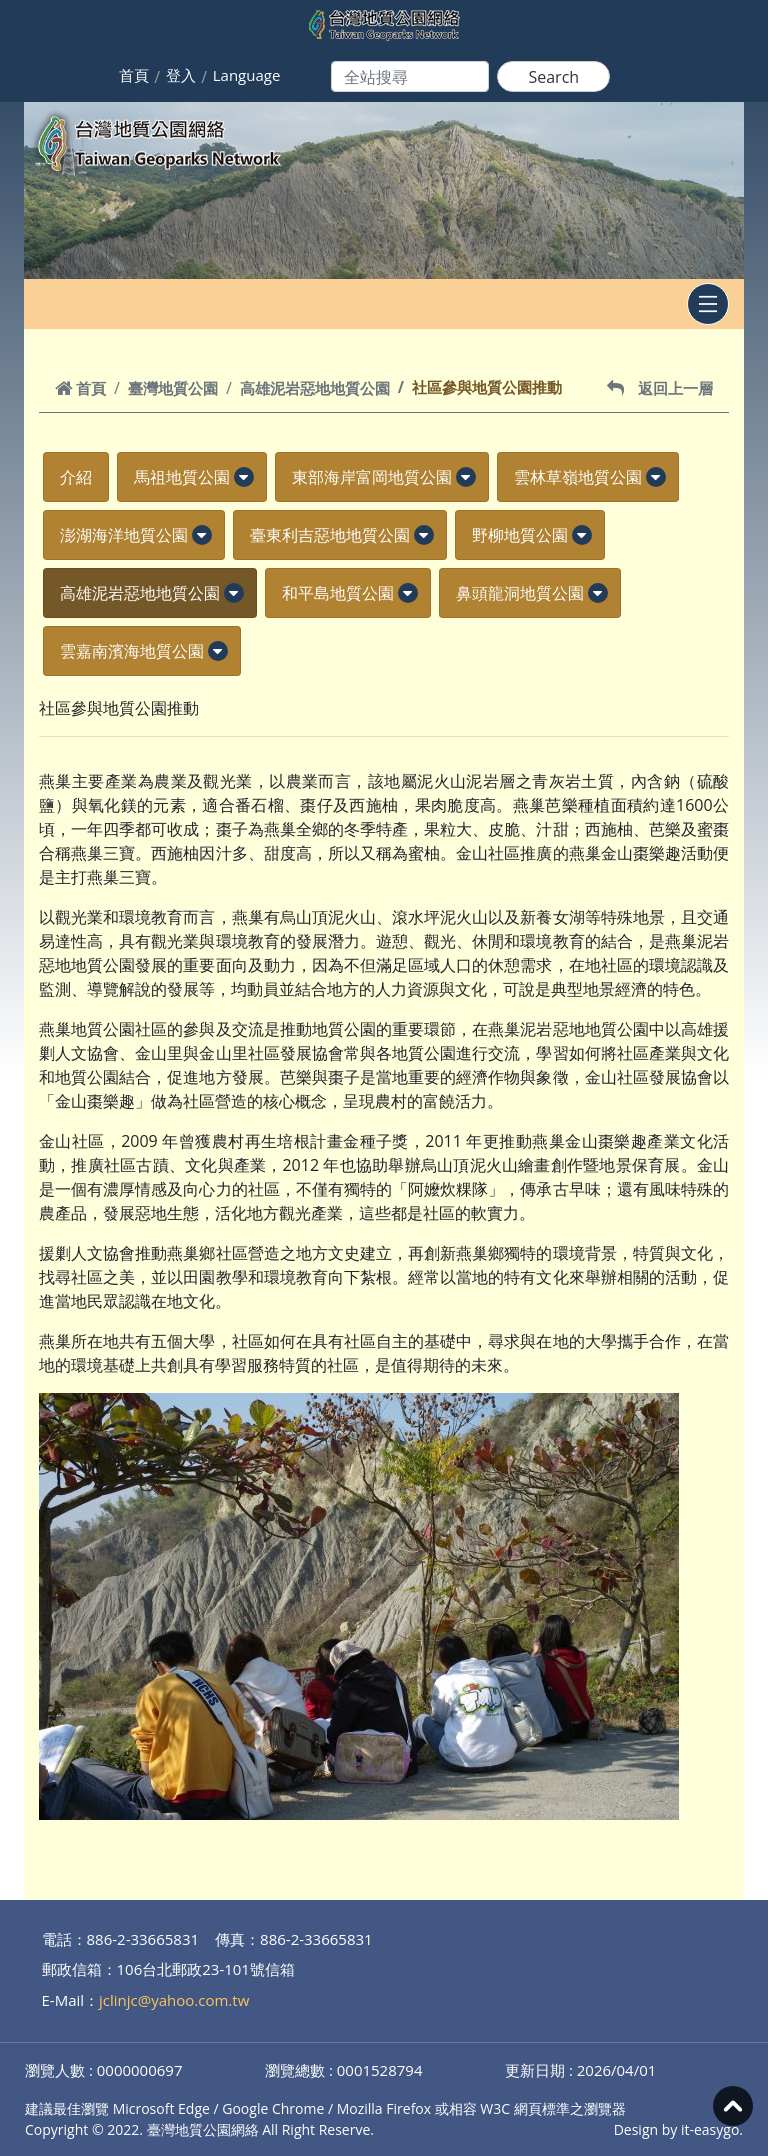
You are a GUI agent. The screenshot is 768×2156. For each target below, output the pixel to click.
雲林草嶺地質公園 (578, 477)
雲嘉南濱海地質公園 (132, 651)
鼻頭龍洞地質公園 (520, 593)
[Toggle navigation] (708, 304)
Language (247, 75)
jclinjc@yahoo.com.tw (174, 2000)
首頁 (134, 75)
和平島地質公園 (338, 593)
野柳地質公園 (520, 535)
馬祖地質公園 (182, 477)
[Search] (410, 76)
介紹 (76, 477)
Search (553, 77)
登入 (181, 75)
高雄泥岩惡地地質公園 (315, 388)
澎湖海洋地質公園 (124, 535)
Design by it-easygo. (678, 2129)
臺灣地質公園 (173, 388)
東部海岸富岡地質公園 (372, 477)
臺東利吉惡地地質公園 (330, 535)
